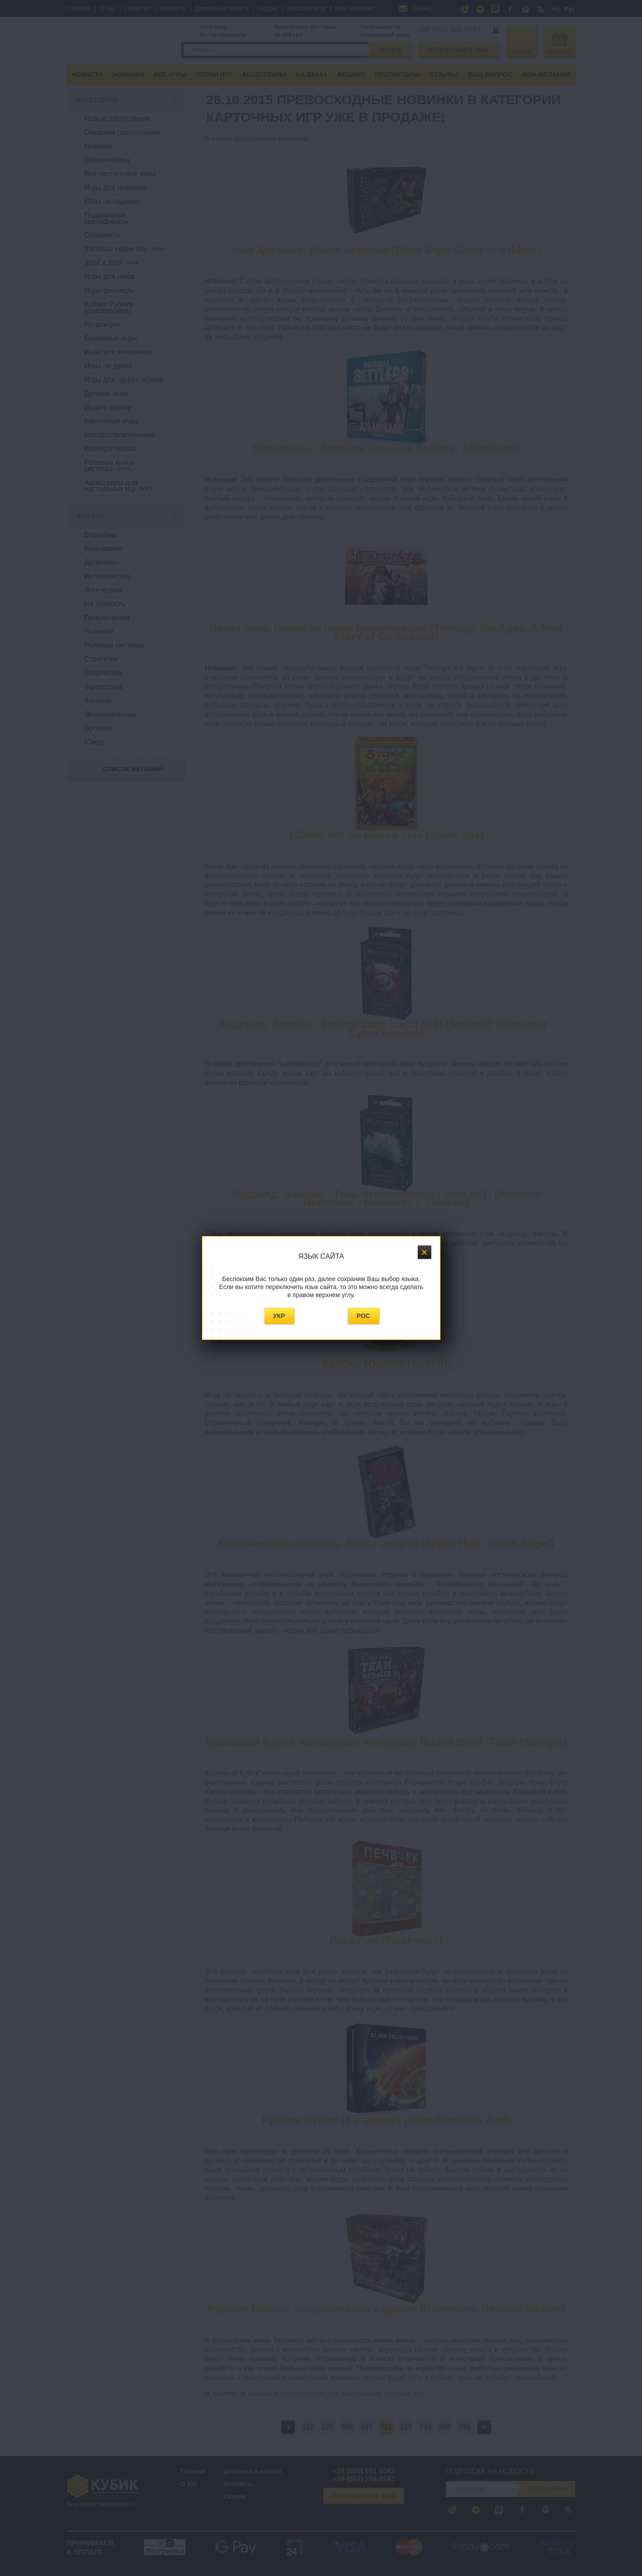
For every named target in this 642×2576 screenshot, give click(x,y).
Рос (363, 1315)
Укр (279, 1315)
